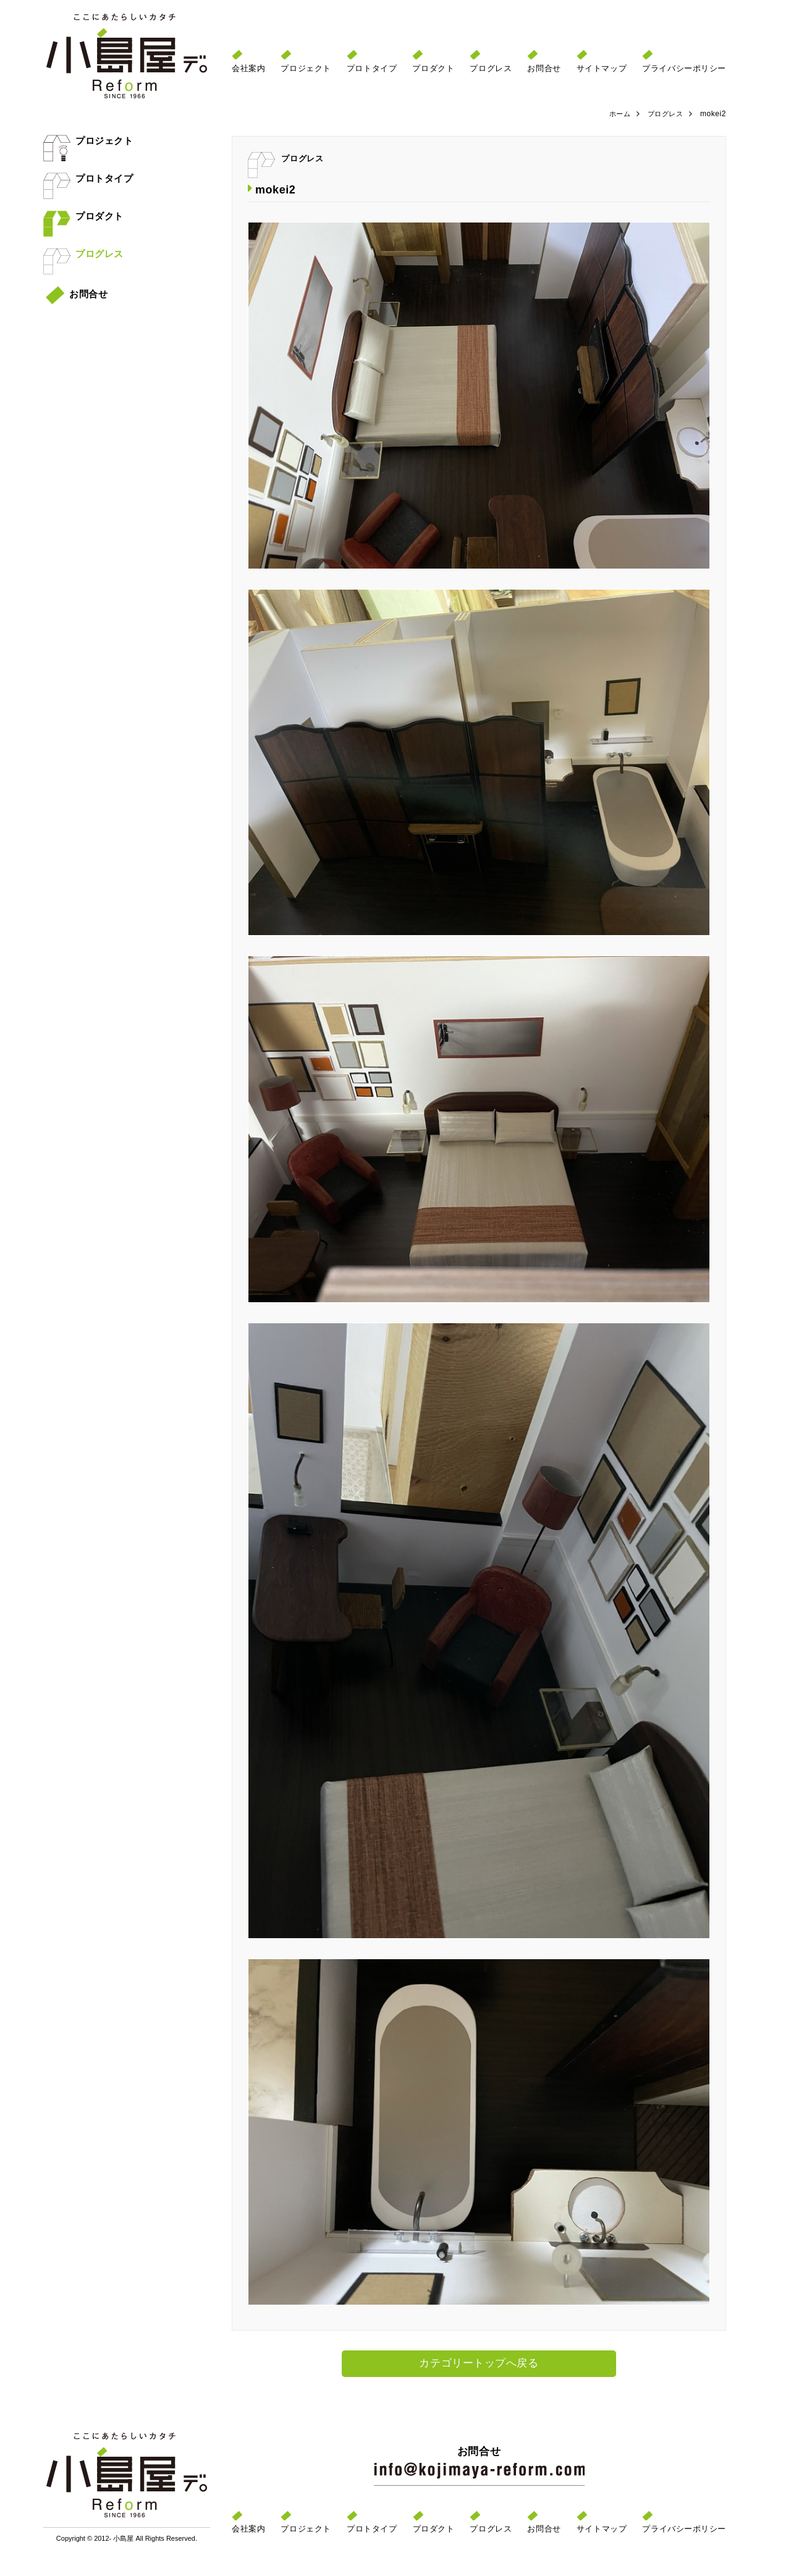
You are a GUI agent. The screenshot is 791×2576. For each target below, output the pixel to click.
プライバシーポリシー (684, 68)
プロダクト (83, 216)
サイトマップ (602, 68)
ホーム (616, 113)
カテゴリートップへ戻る (479, 2364)
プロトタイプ (88, 178)
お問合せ (77, 294)
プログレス (83, 253)
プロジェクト (88, 140)
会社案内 (248, 68)
